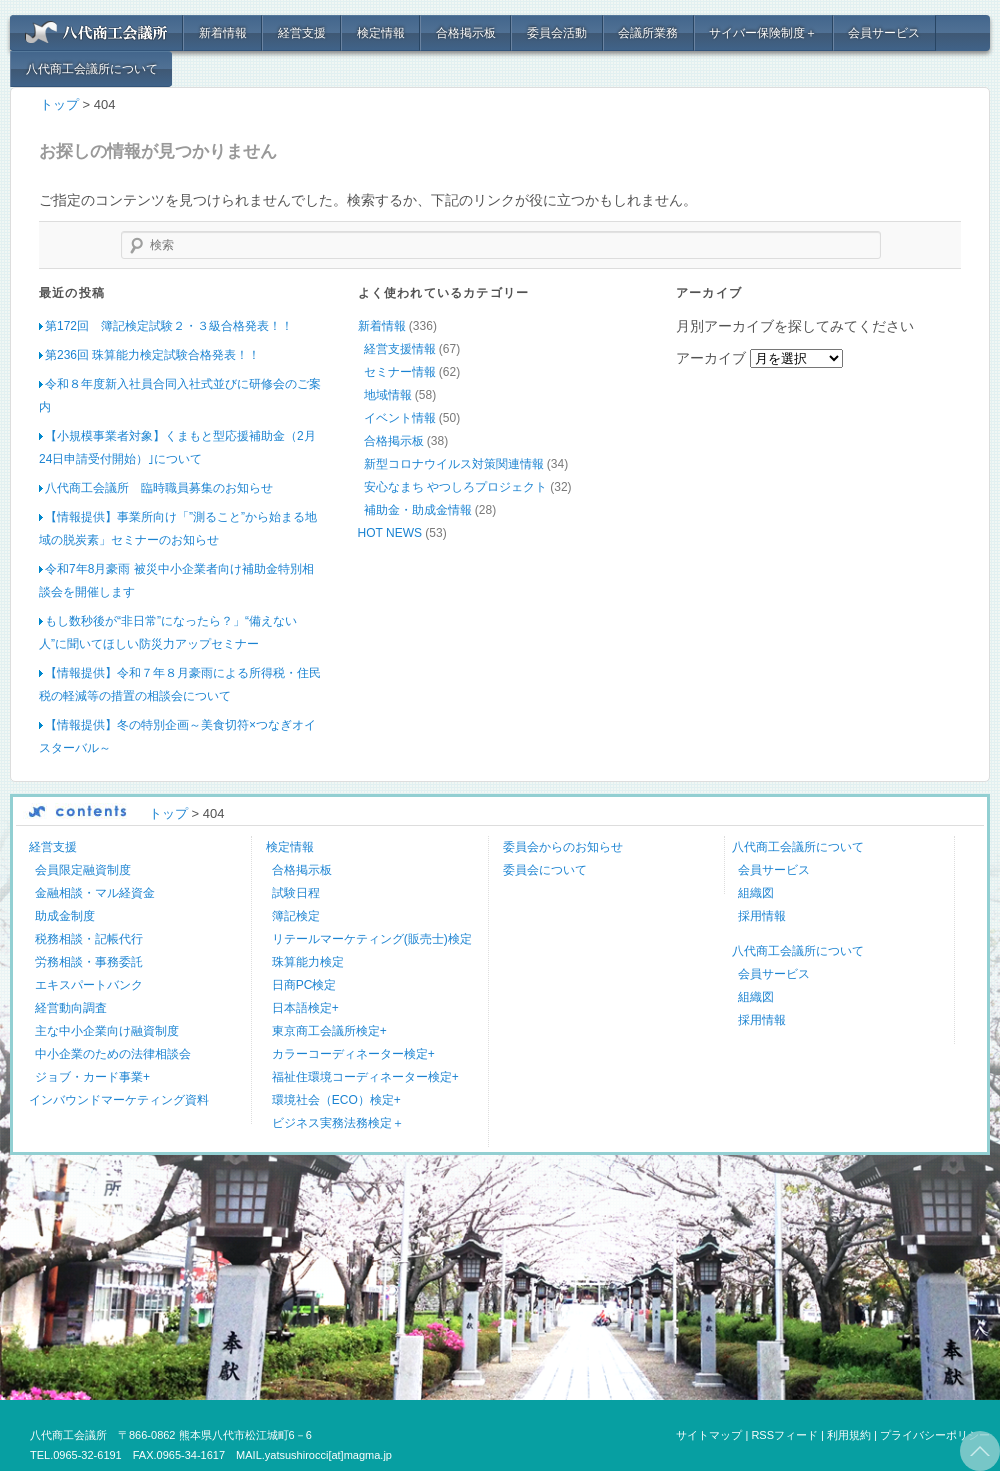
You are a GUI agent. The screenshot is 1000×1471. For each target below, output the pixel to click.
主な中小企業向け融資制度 (107, 1030)
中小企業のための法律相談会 (113, 1053)
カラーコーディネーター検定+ (353, 1053)
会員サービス (884, 33)
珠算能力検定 (308, 961)
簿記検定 (296, 915)
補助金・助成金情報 (418, 509)
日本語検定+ (305, 1007)
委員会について (545, 869)
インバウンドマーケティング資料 (119, 1099)
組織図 (756, 892)
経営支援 (302, 33)
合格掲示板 (466, 33)
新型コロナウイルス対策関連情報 (454, 463)
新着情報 (223, 33)
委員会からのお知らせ (563, 846)
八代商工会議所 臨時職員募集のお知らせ (159, 487)
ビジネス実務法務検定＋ (338, 1122)
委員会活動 (557, 33)
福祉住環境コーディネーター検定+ (365, 1076)
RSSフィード (784, 1434)
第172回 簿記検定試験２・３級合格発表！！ (169, 325)
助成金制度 (65, 915)
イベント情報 (400, 417)
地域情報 (388, 394)
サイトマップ (709, 1434)
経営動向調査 (71, 1007)
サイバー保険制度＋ (763, 33)
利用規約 (849, 1434)
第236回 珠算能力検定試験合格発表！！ (152, 354)
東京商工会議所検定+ (329, 1030)
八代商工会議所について (92, 69)
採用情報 (762, 915)
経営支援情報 (400, 348)
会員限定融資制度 (83, 869)
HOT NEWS (390, 532)
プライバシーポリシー (935, 1434)
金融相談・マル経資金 (95, 892)
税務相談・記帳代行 (89, 938)
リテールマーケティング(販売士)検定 (372, 938)
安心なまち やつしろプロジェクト (455, 486)
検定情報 (381, 33)
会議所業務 (648, 33)
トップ (59, 104)
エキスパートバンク (89, 984)
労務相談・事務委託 (89, 961)
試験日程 (296, 892)
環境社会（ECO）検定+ (336, 1099)
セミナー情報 (400, 371)
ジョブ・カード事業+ (92, 1076)
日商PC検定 (304, 984)
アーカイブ (711, 357)
